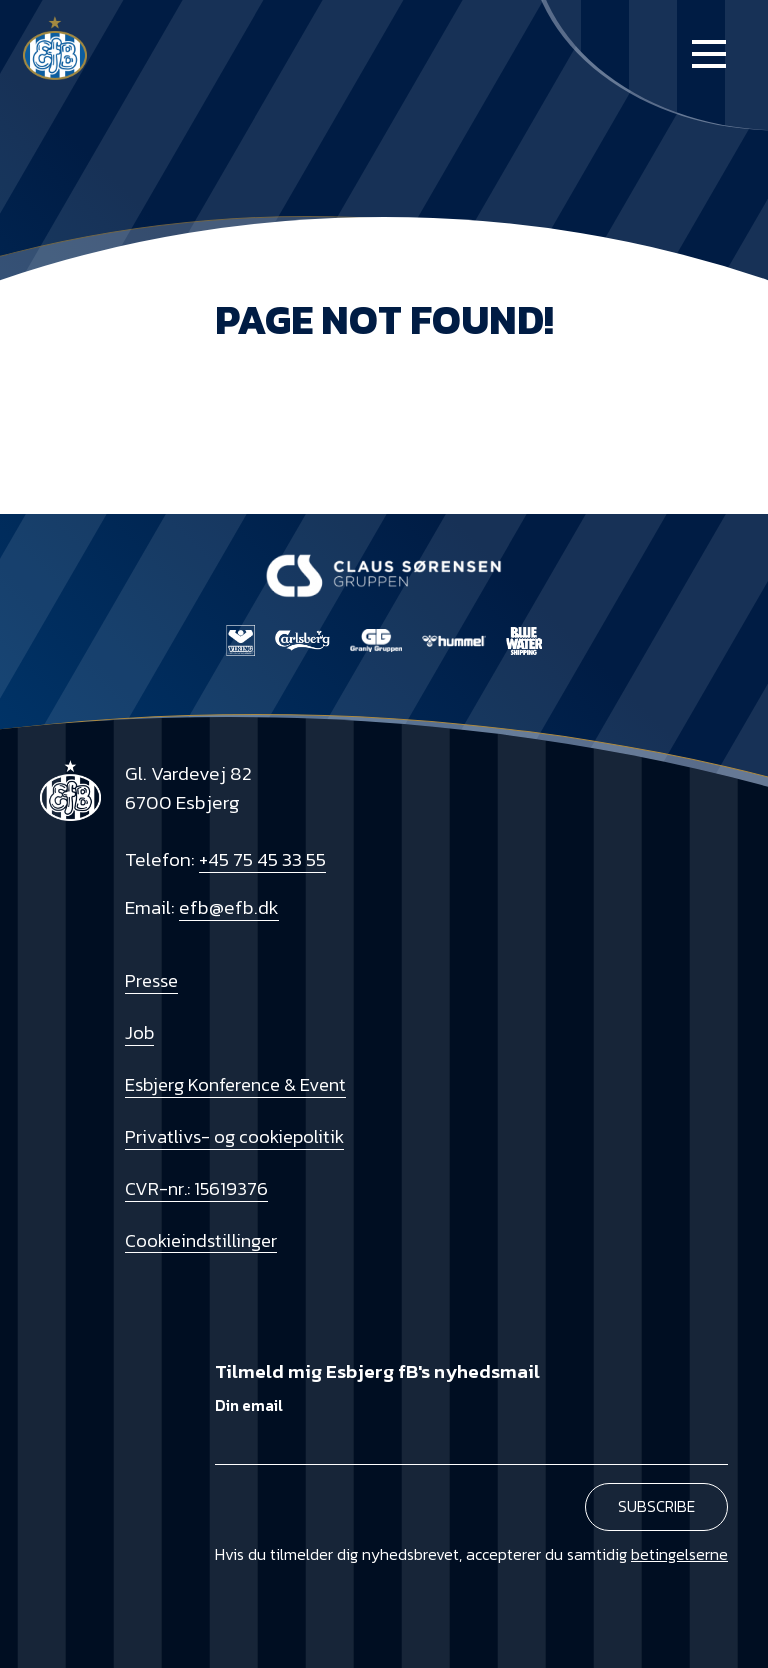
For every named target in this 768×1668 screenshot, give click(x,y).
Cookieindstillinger (201, 1240)
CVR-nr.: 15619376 (196, 1188)
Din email (249, 1406)
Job (139, 1032)
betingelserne (679, 1554)
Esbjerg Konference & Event (235, 1084)
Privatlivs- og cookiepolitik (234, 1136)
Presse (151, 980)
